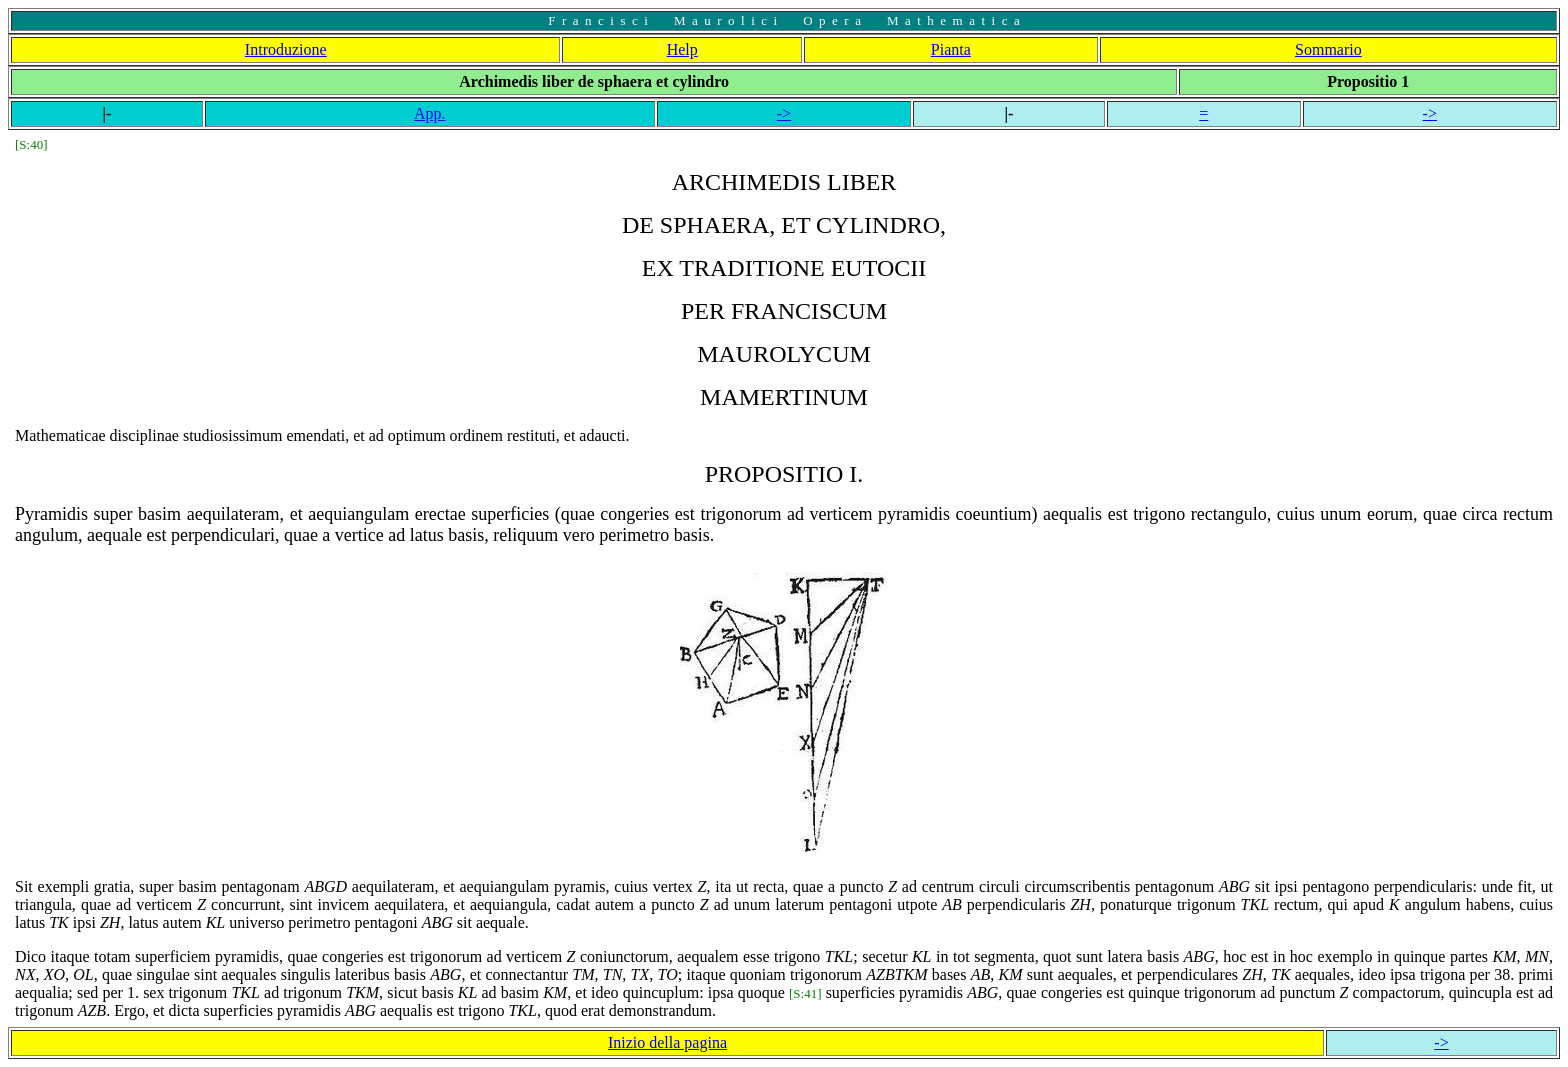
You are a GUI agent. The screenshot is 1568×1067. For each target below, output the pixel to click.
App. (430, 113)
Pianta (951, 49)
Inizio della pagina (667, 1042)
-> (784, 113)
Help (682, 49)
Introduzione (286, 49)
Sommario (1328, 49)
